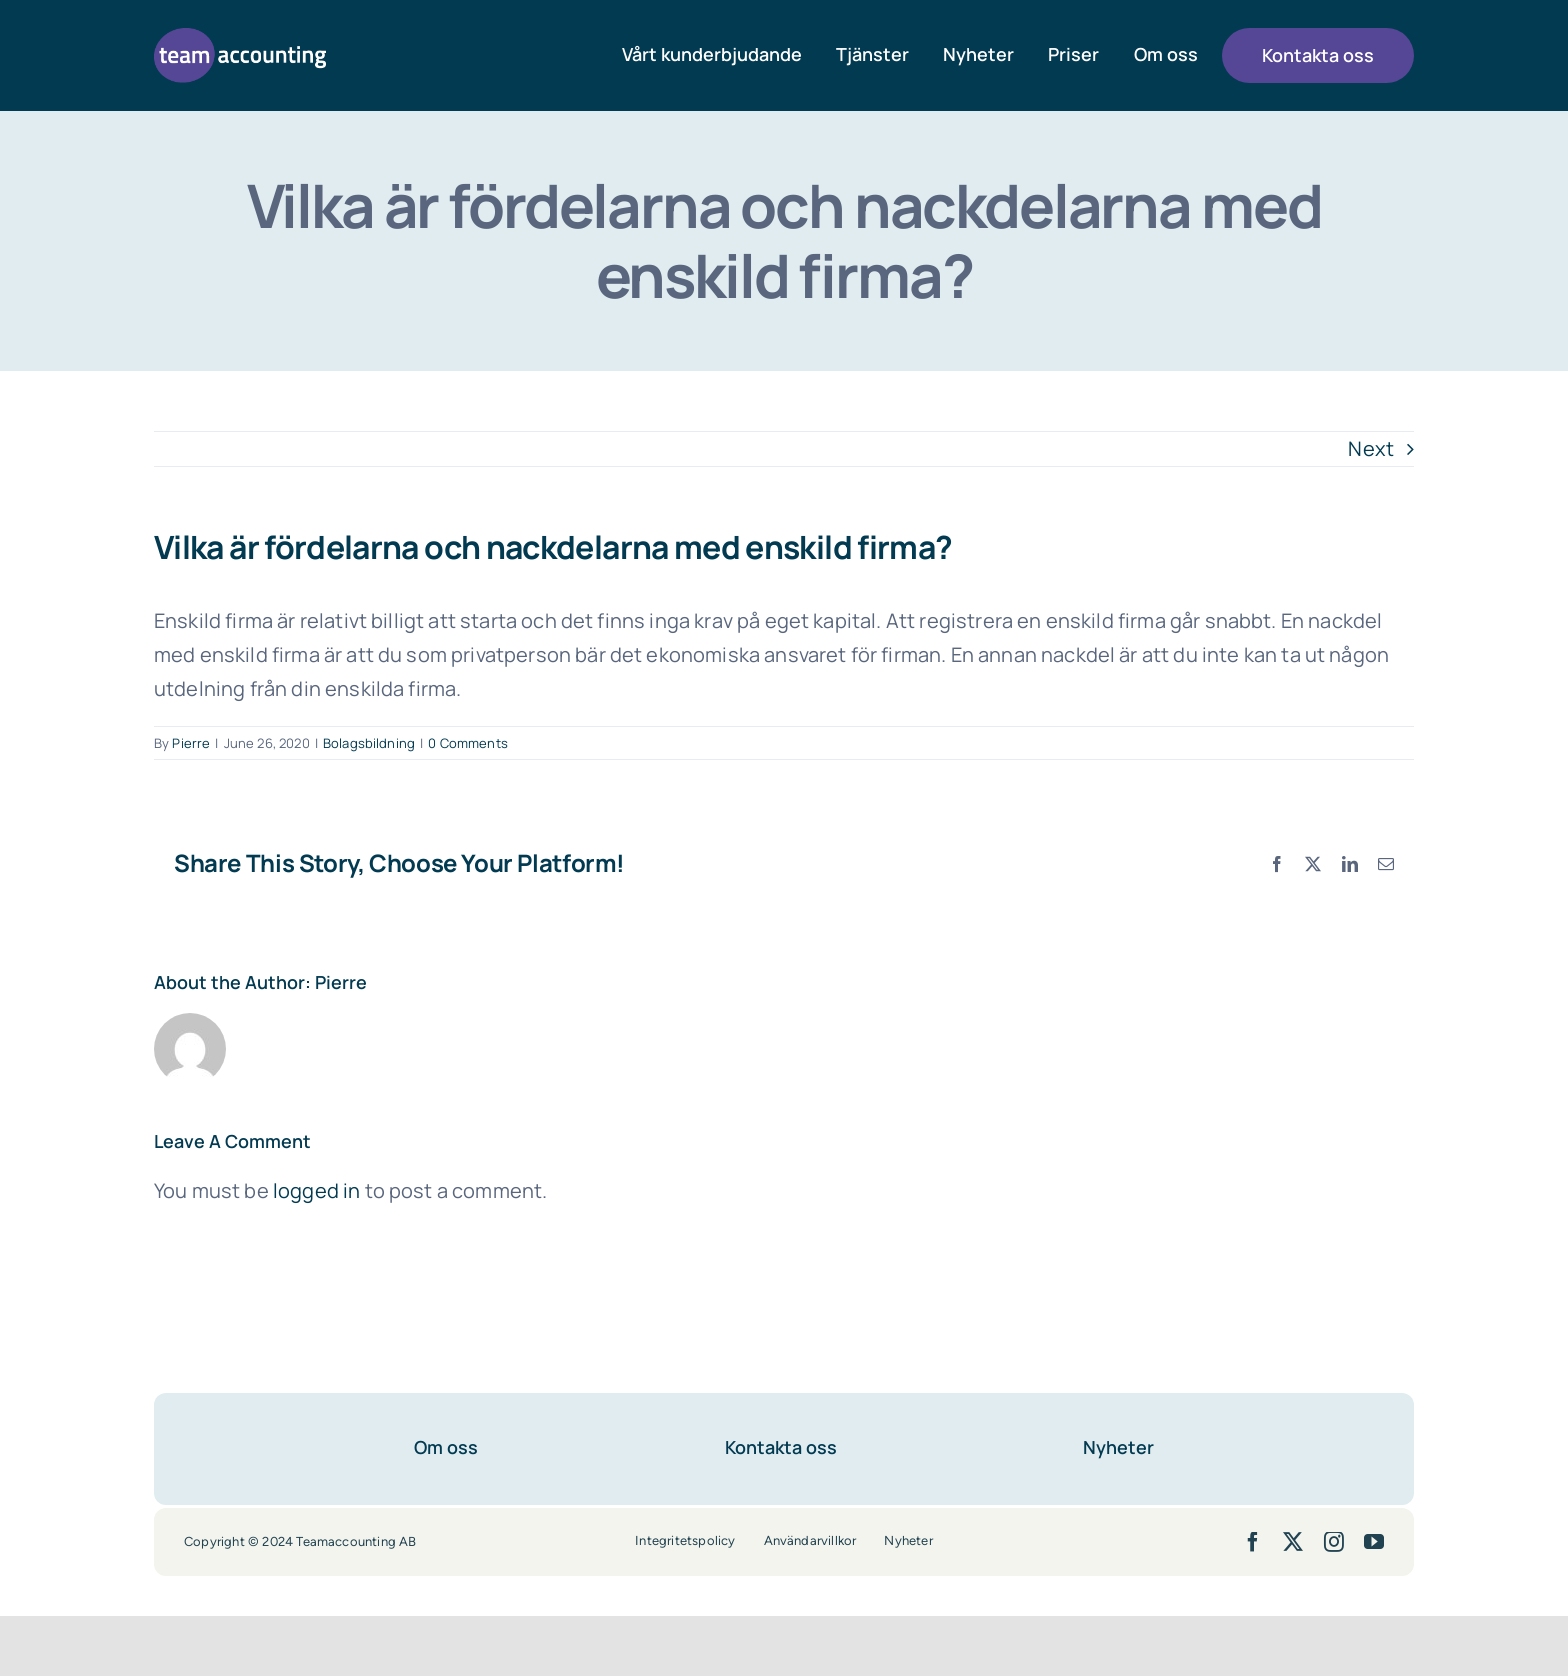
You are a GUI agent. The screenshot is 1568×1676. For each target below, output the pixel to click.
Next (1371, 448)
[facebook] (1253, 1542)
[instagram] (1334, 1542)
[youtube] (1374, 1542)
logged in (316, 1190)
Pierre (191, 743)
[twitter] (1293, 1542)
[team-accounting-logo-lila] (240, 37)
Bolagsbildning (369, 743)
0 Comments (468, 743)
